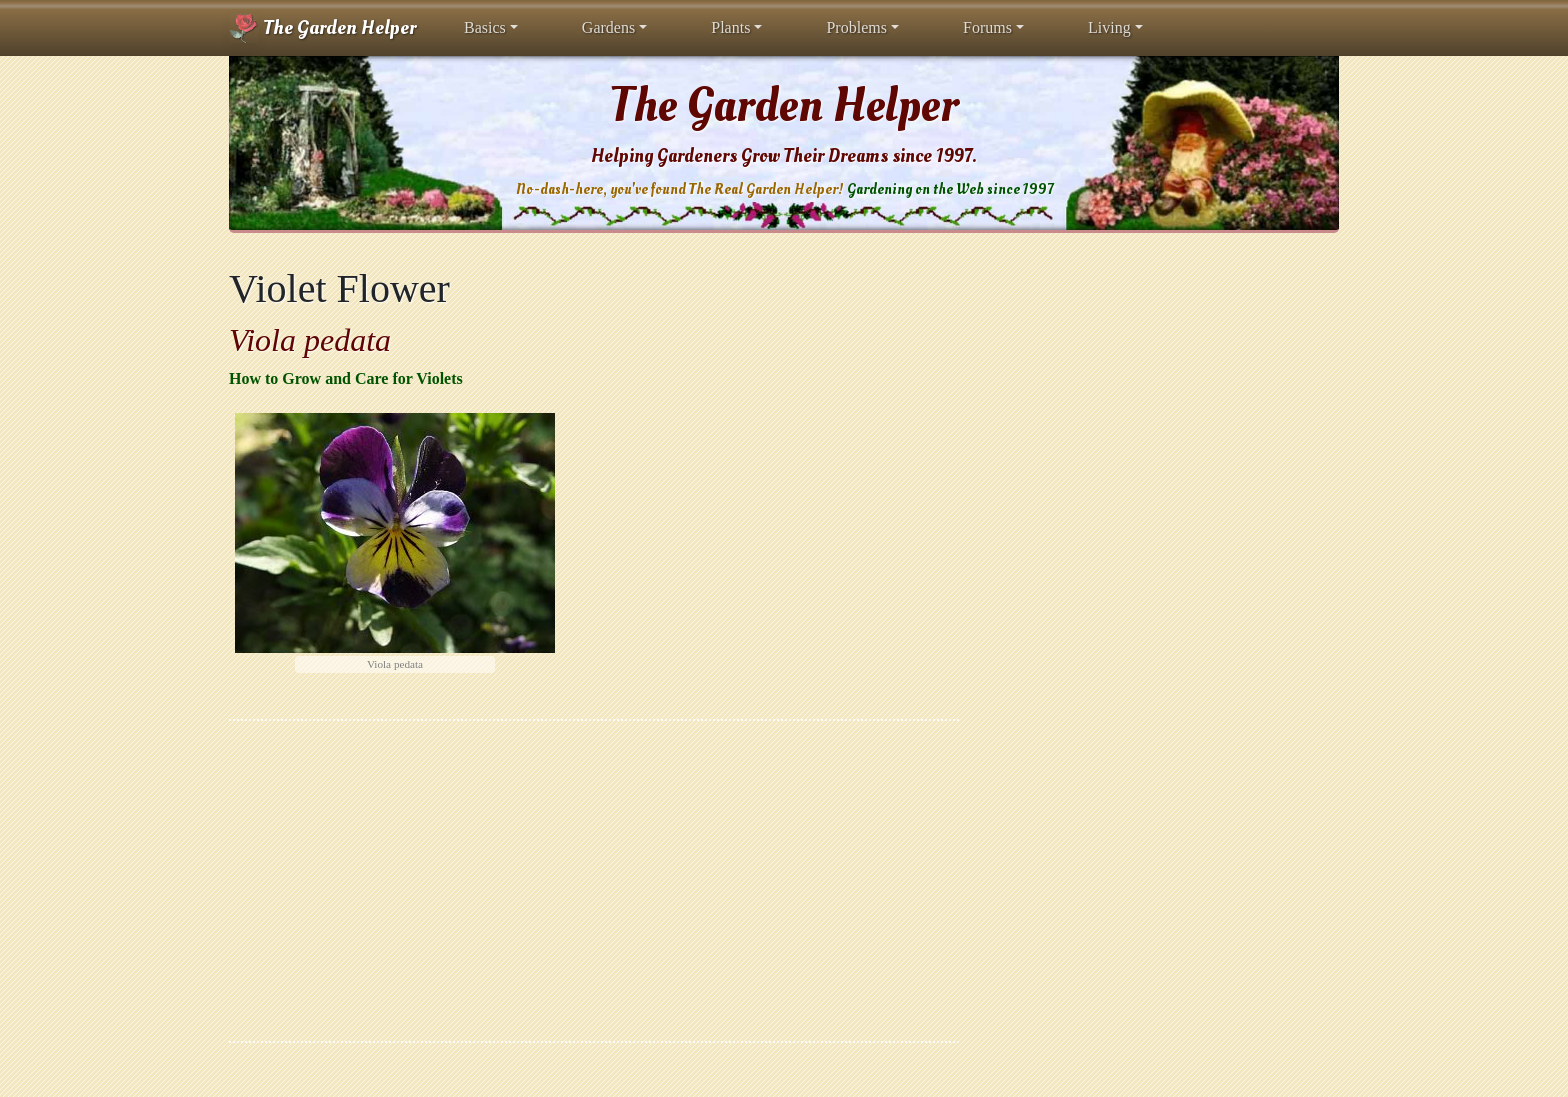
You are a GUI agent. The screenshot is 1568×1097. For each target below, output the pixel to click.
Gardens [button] (608, 27)
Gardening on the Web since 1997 (950, 189)
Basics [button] (485, 27)
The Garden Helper (322, 28)
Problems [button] (856, 27)
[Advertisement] (594, 881)
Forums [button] (987, 27)
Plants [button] (730, 27)
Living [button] (1109, 27)
